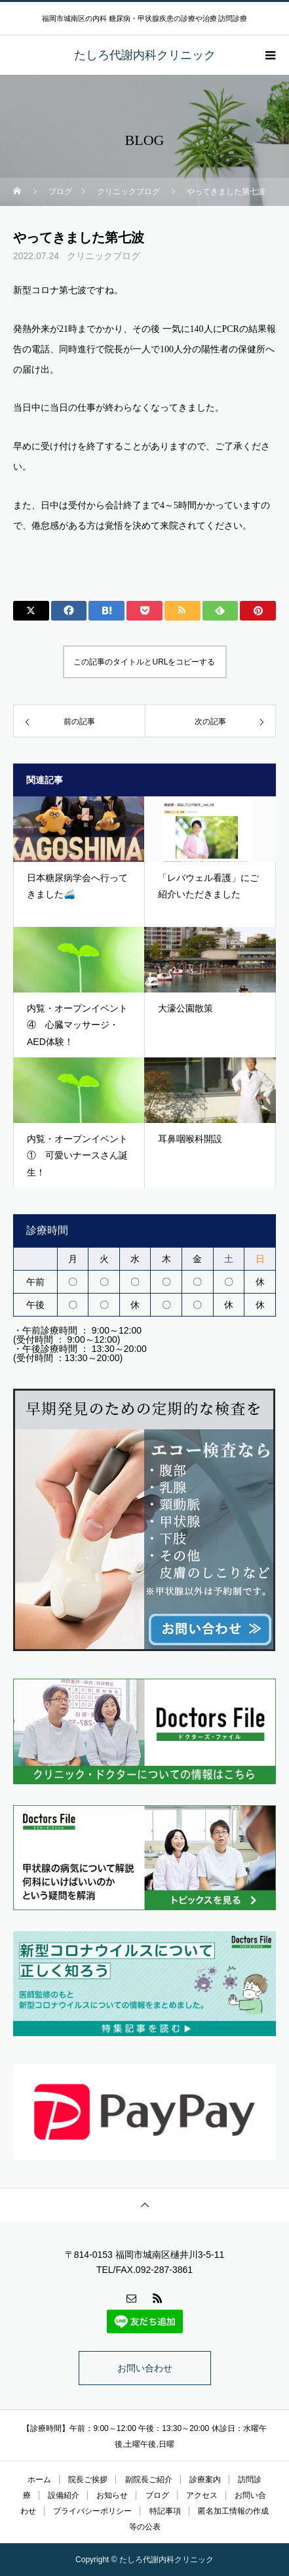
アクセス (202, 2495)
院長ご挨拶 (87, 2479)
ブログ (157, 2495)
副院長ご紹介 (148, 2479)
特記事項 (165, 2511)
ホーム (39, 2479)
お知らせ (112, 2495)
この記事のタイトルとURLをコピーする (144, 661)
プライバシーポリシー (92, 2511)
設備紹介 (63, 2495)
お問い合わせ (144, 2368)
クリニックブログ (103, 256)
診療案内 (205, 2479)
